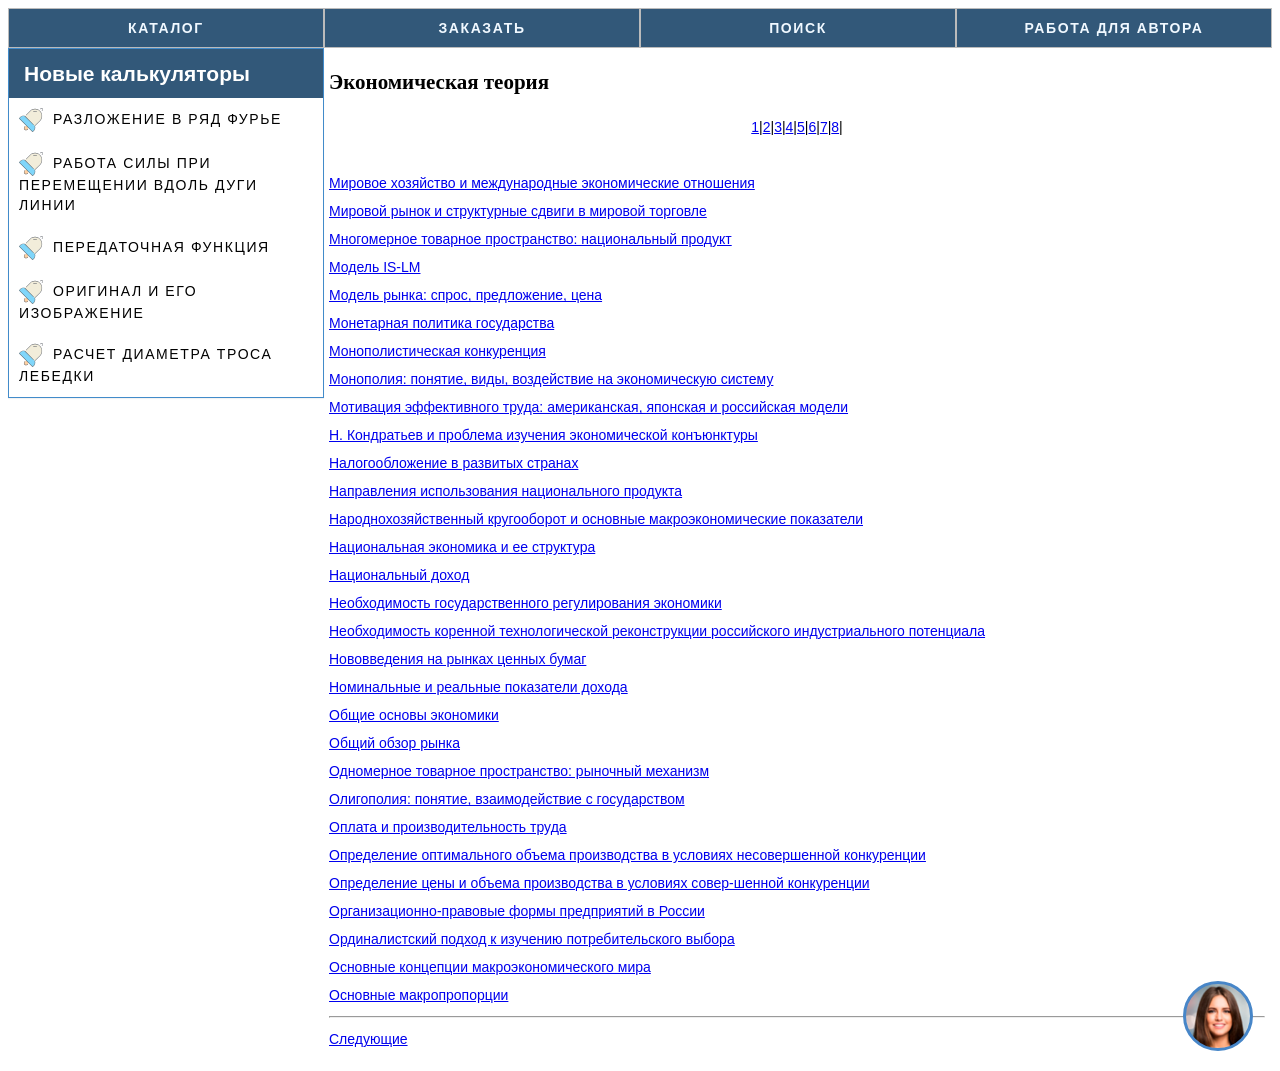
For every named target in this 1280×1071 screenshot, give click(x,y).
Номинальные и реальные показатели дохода (478, 687)
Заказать (481, 28)
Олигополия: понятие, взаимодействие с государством (507, 799)
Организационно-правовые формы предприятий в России (517, 911)
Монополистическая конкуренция (437, 351)
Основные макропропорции (418, 995)
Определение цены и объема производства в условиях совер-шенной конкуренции (599, 883)
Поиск (798, 28)
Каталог (166, 28)
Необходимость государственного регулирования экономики (525, 603)
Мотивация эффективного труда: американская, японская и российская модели (588, 407)
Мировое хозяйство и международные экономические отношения (542, 183)
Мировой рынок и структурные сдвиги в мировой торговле (518, 211)
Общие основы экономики (414, 715)
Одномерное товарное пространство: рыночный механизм (519, 771)
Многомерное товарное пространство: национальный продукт (530, 239)
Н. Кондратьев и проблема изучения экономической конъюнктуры (543, 435)
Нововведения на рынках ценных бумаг (457, 659)
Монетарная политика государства (441, 323)
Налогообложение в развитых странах (453, 463)
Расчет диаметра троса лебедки (145, 363)
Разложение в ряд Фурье (150, 120)
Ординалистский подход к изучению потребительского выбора (532, 939)
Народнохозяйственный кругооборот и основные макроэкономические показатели (596, 519)
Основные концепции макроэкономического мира (490, 967)
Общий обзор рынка (394, 743)
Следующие (368, 1039)
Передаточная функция (144, 248)
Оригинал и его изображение (108, 300)
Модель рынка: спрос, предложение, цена (465, 295)
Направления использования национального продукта (505, 491)
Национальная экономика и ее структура (462, 547)
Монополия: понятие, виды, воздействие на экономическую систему (551, 379)
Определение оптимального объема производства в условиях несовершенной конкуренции (627, 855)
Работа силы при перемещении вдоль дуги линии (138, 182)
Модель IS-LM (374, 267)
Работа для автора (1114, 28)
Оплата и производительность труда (448, 827)
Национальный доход (399, 575)
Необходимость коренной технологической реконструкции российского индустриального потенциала (657, 631)
